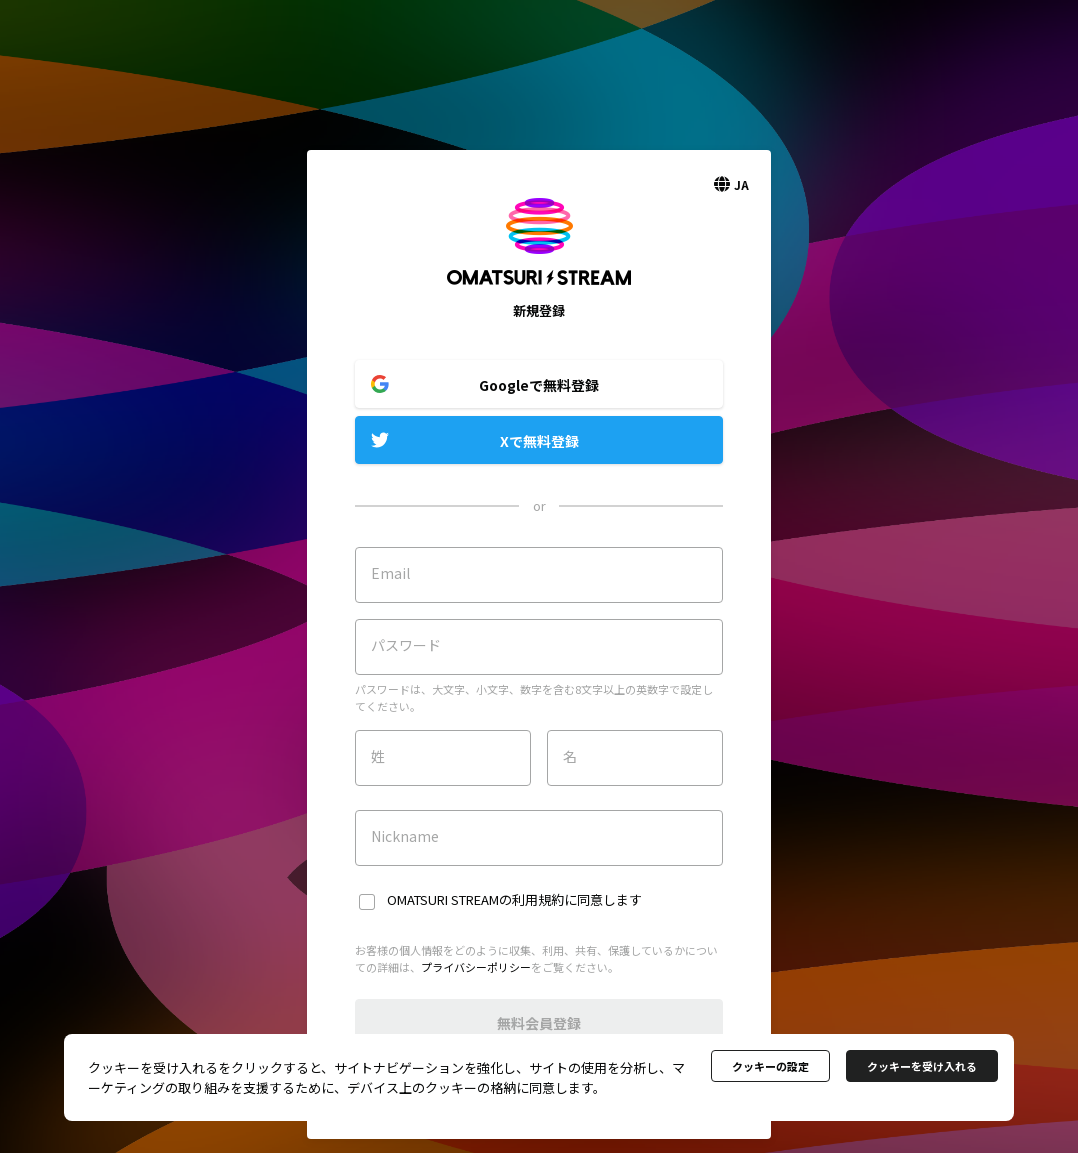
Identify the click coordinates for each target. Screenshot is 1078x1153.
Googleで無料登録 (539, 385)
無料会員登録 (539, 1023)
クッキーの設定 (770, 1066)
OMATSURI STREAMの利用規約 (475, 899)
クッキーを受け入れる (922, 1066)
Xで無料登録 (539, 441)
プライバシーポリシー (476, 967)
